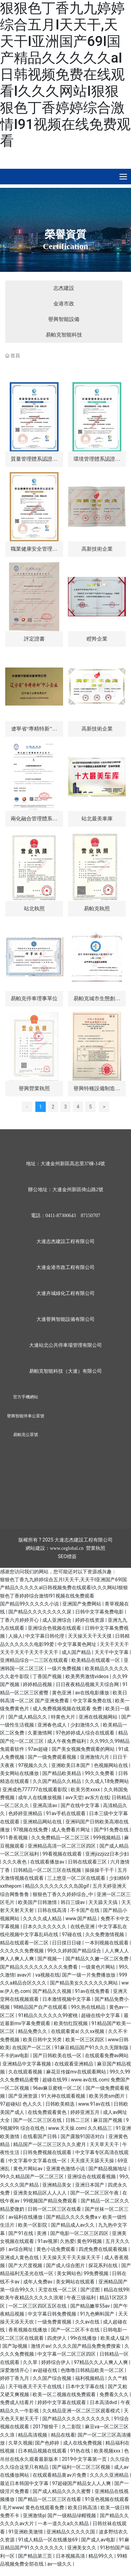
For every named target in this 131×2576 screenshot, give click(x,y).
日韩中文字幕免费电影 (100, 1611)
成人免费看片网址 (71, 1829)
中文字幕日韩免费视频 (52, 2314)
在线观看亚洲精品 (74, 2064)
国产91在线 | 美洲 (28, 2233)
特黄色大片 (63, 1717)
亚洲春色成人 (52, 1725)
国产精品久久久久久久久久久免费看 (39, 1967)
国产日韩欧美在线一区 (57, 2055)
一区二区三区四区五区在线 (38, 2306)
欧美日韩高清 (83, 2507)
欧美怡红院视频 (71, 2023)
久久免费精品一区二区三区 (60, 1837)
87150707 (90, 1215)
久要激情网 (40, 1733)
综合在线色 (33, 2128)
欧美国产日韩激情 (38, 1902)
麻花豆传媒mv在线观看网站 (76, 2071)
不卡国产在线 (85, 1910)
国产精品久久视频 (52, 1991)
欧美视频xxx (108, 2451)
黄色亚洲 (62, 1692)
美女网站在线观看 (76, 2281)
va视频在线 (47, 1975)
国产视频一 (50, 1958)
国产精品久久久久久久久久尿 (40, 1611)
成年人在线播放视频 (40, 1797)
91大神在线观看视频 (64, 2096)
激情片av (40, 2346)
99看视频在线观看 (62, 1854)
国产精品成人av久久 (73, 2225)
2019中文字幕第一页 (85, 2459)
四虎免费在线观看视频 (103, 2249)
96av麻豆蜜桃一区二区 (58, 2088)
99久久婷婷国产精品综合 (74, 1950)
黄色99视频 (90, 2241)
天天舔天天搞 (103, 1902)
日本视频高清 (71, 2556)
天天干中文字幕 (112, 1652)
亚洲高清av (45, 1805)
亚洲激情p (34, 2515)
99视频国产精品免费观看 (50, 2201)
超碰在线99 (55, 2079)
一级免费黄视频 (54, 2322)
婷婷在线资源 (90, 1620)
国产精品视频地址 (108, 2168)
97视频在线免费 (31, 1829)
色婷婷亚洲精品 (25, 1813)
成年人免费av (38, 2281)
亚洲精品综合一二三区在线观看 (34, 1660)
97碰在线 (72, 1934)
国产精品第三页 (35, 2556)
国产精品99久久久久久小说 (30, 1604)
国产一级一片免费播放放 (89, 1975)
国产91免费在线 (112, 1829)
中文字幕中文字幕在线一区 (38, 2160)
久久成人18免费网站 (107, 1781)
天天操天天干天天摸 (90, 1636)
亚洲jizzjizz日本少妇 (107, 1854)
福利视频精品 (90, 2378)
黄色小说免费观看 (56, 2249)
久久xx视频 (92, 2031)
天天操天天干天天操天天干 (72, 2257)
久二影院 (72, 2426)
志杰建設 (63, 288)
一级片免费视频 (64, 1668)
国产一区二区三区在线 (38, 2120)
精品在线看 (63, 2435)
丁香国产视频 (48, 1676)
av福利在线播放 (26, 2217)
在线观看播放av (48, 1862)
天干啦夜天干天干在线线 (35, 2386)
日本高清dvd (104, 2402)
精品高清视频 (33, 2435)
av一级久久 (60, 2564)
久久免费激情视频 (105, 1934)
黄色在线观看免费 (45, 2507)
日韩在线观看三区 (88, 1862)
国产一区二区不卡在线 (76, 2330)
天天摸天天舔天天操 (92, 2160)
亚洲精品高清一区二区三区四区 (62, 1846)
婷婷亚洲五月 (85, 2112)
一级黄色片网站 (98, 1967)
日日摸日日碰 (67, 1942)
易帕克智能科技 (64, 335)
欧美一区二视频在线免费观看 (65, 2394)
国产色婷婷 (47, 2443)
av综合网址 (21, 2249)
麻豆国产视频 (108, 2120)
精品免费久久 (33, 2031)
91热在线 (80, 2451)
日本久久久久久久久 (45, 1926)
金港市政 (63, 303)
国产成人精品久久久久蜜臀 (62, 2491)
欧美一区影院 (33, 2225)
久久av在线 (88, 2322)
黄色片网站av (28, 2168)
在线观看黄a (64, 2031)
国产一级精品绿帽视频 (72, 2515)
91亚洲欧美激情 (26, 2531)
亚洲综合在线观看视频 (92, 2176)
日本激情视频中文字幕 (67, 1999)
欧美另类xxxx (86, 1789)
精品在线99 (116, 2289)
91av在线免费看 (93, 1991)
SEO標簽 (67, 1556)
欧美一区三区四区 (85, 2039)
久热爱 (67, 2241)
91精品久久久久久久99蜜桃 (48, 2015)
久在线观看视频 (25, 2071)
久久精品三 (100, 2128)
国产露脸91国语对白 (83, 2136)
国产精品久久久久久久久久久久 (76, 2418)
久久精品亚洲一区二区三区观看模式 (81, 2410)
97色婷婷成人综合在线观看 (86, 1733)
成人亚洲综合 (57, 1620)
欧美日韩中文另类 (43, 2039)
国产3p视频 (15, 2346)
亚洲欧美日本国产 (71, 1765)
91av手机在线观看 (66, 1813)
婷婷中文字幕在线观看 (62, 2402)
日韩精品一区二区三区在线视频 (47, 1870)
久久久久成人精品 (43, 1918)
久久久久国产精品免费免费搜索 (87, 2346)
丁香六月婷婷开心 (20, 1620)
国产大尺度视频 (25, 2265)
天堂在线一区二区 (58, 2289)
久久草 (30, 2362)
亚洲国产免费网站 (82, 1604)
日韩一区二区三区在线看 (55, 2209)
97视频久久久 (33, 1765)
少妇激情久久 (85, 1725)
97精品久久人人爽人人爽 (101, 2362)
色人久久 (33, 2104)
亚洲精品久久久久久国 (71, 2531)
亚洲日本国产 (90, 2185)
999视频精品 (107, 1837)
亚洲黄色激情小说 (66, 2168)
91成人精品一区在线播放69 (48, 2539)
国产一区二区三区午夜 (95, 2193)
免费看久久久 (114, 2394)
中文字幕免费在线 (93, 1700)
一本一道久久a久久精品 (64, 2523)
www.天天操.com (67, 2128)
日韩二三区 (78, 2120)
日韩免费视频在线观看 (47, 2152)
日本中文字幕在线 (85, 2386)
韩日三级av (73, 1902)
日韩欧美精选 (60, 2104)
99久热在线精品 (88, 2007)
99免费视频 (97, 2273)
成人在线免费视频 (83, 2443)
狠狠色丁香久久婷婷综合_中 (63, 1894)
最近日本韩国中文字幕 (25, 2483)
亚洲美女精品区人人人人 (40, 2193)
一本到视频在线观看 (107, 1942)
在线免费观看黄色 (48, 2112)
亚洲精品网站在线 (43, 1821)
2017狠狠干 (46, 2426)
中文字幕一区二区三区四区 (67, 2354)
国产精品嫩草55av (90, 2306)
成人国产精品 (77, 1652)
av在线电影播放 (93, 1692)
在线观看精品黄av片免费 (60, 2475)
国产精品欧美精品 (62, 1773)
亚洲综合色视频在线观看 (55, 1628)
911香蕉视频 (14, 1837)
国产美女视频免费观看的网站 (84, 1749)
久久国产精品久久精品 (57, 1781)
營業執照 (95, 1548)
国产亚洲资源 (23, 2096)
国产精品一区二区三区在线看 (50, 2499)
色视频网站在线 (111, 1765)
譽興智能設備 (63, 319)
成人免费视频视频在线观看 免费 (68, 1708)
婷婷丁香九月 (15, 2378)
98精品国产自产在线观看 (40, 2007)
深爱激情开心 (15, 2370)
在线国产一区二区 (32, 2047)
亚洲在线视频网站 (99, 1717)
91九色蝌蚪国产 (98, 2314)
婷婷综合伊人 (56, 2362)
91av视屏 (47, 2241)
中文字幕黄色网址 (77, 1644)
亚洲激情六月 (95, 1757)
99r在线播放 (84, 2338)
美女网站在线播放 (20, 1773)
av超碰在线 (45, 2370)
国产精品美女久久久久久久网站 (84, 1983)
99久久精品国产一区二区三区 (32, 2176)
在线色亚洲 (83, 1926)
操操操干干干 (100, 1870)
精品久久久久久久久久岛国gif (57, 1886)
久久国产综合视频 (52, 2378)
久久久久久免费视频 (22, 1950)
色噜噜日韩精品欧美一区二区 (93, 2370)
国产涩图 (90, 2289)
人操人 (15, 1636)
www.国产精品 (82, 1918)
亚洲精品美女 (57, 2185)
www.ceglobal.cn (67, 1548)
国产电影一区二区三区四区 (80, 2233)
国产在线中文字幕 (81, 1805)
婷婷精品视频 (38, 1684)
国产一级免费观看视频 (52, 1757)
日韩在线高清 (52, 1910)
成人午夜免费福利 (67, 1741)
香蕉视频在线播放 (28, 2330)
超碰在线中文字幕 (101, 2015)
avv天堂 (74, 1797)
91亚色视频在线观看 (107, 2499)
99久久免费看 (100, 1773)
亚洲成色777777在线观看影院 (35, 1789)
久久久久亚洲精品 (110, 2475)
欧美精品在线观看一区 (96, 1660)
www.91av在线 (94, 2104)
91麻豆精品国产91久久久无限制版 (92, 2047)
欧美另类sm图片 (107, 2096)
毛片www (12, 2507)
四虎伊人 (57, 2338)
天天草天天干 (105, 2144)
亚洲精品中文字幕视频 (27, 2064)
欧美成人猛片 (115, 2338)
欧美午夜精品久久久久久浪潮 (32, 2297)
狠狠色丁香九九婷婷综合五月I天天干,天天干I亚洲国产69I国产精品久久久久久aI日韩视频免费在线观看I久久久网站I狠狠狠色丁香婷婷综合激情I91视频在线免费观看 (65, 74)
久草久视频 (20, 2443)
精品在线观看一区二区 (25, 1942)
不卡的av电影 (15, 2055)
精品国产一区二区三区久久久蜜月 (50, 2144)
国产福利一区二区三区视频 (81, 2467)
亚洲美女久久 (82, 2547)
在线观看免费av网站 (107, 2055)
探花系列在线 (103, 2265)
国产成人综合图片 (66, 2265)
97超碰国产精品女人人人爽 (82, 2483)
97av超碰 (38, 1749)
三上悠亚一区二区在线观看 (76, 1878)
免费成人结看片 (17, 2402)
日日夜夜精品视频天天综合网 (88, 1684)
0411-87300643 (60, 1215)
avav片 (25, 1975)
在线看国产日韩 (40, 2136)
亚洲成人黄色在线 (20, 2257)
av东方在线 (97, 1797)
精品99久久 (101, 2556)
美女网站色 (69, 2273)
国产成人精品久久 (28, 1717)
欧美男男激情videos (88, 1676)
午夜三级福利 (82, 2297)
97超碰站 (10, 2104)
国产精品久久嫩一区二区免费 (98, 1958)
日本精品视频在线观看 (43, 2451)
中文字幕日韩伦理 (45, 1636)
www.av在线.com (89, 2079)
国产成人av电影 (98, 2539)
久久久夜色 (15, 1862)
